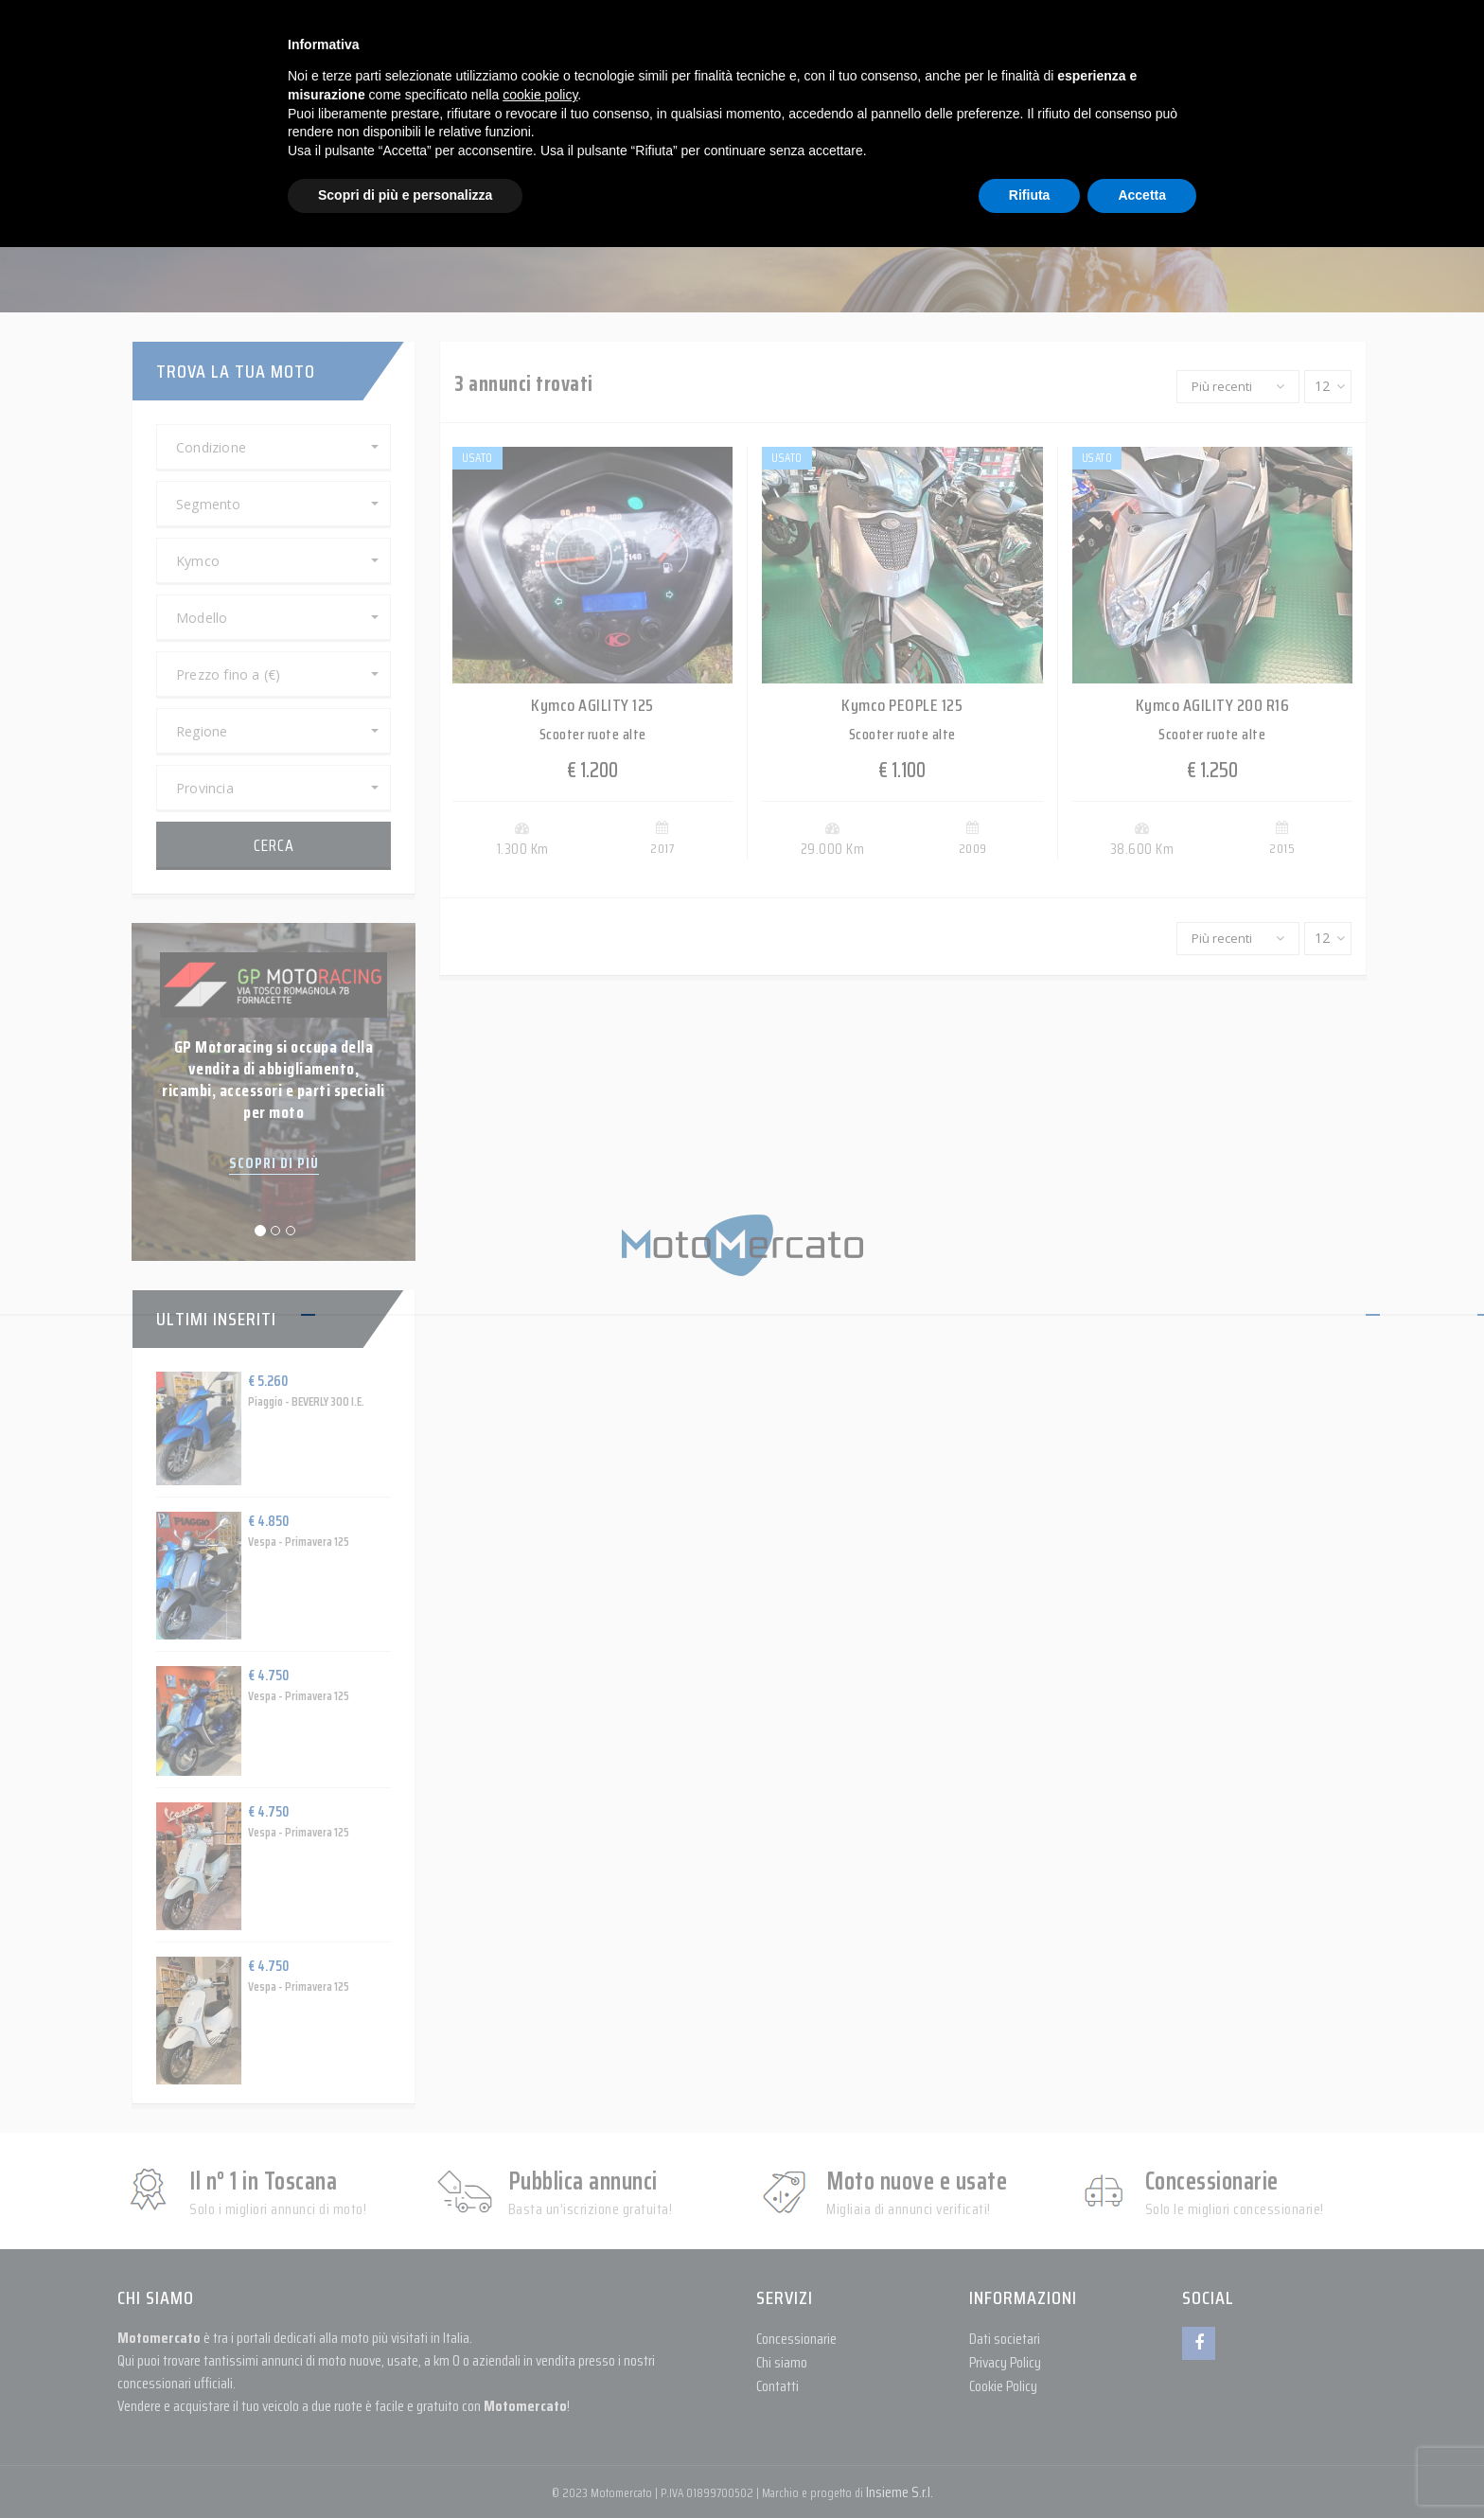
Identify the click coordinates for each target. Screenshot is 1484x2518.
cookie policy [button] (540, 94)
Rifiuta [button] (1030, 195)
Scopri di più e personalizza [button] (405, 195)
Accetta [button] (1142, 195)
